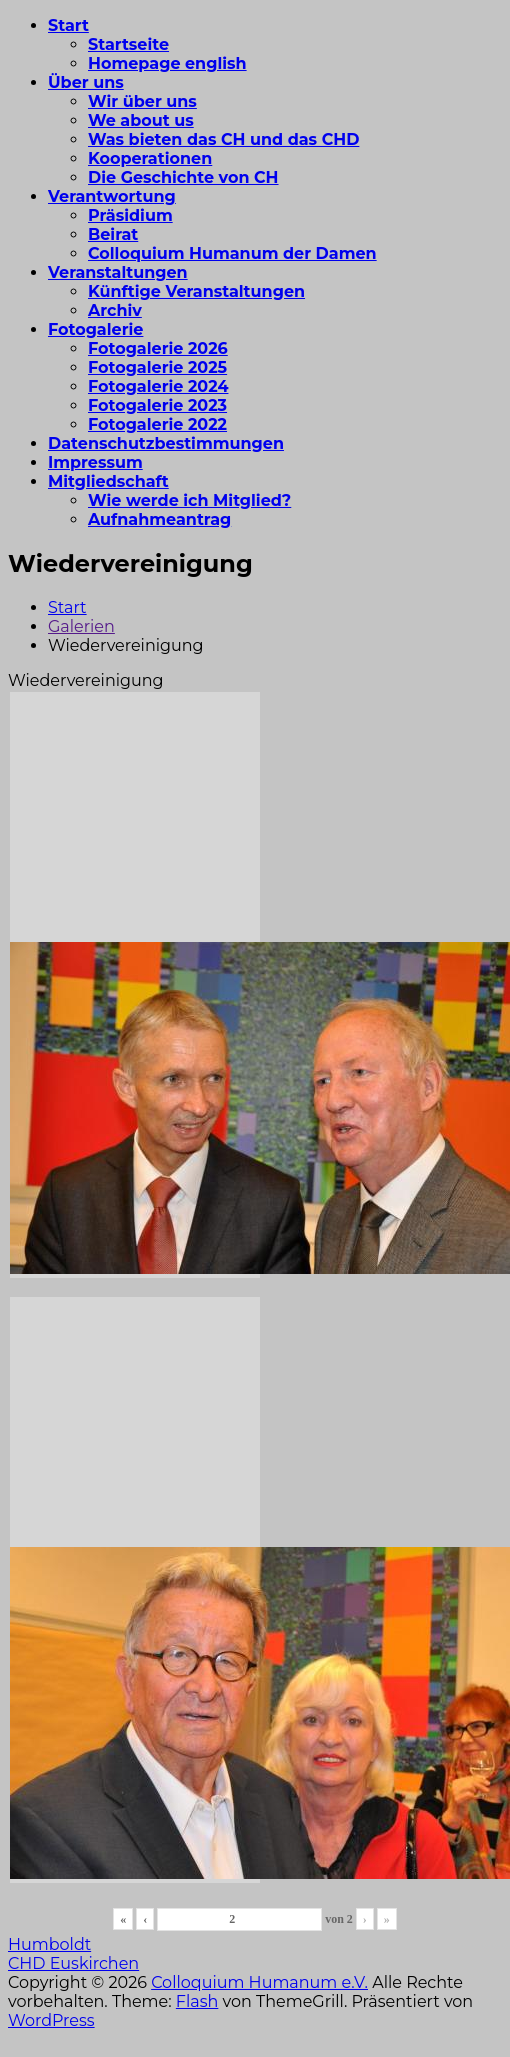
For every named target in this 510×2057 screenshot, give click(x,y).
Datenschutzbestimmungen (166, 443)
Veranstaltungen (118, 272)
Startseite (128, 44)
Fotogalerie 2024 (158, 386)
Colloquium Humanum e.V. (259, 1982)
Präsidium (130, 215)
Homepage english (167, 63)
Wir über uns (142, 101)
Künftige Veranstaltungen (196, 291)
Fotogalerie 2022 (157, 424)
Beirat (113, 234)
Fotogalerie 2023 (157, 405)
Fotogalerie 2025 (157, 367)
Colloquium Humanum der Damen (232, 253)
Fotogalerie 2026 (158, 348)
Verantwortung (112, 196)
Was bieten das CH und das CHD (223, 139)
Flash (197, 2001)
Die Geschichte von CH (183, 177)
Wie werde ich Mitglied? (189, 500)
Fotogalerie (95, 329)
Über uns (86, 82)
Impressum (95, 462)
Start (68, 25)
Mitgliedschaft (108, 481)
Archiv (115, 310)
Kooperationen (150, 158)
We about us (141, 120)
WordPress (51, 2020)
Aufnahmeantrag (159, 519)
